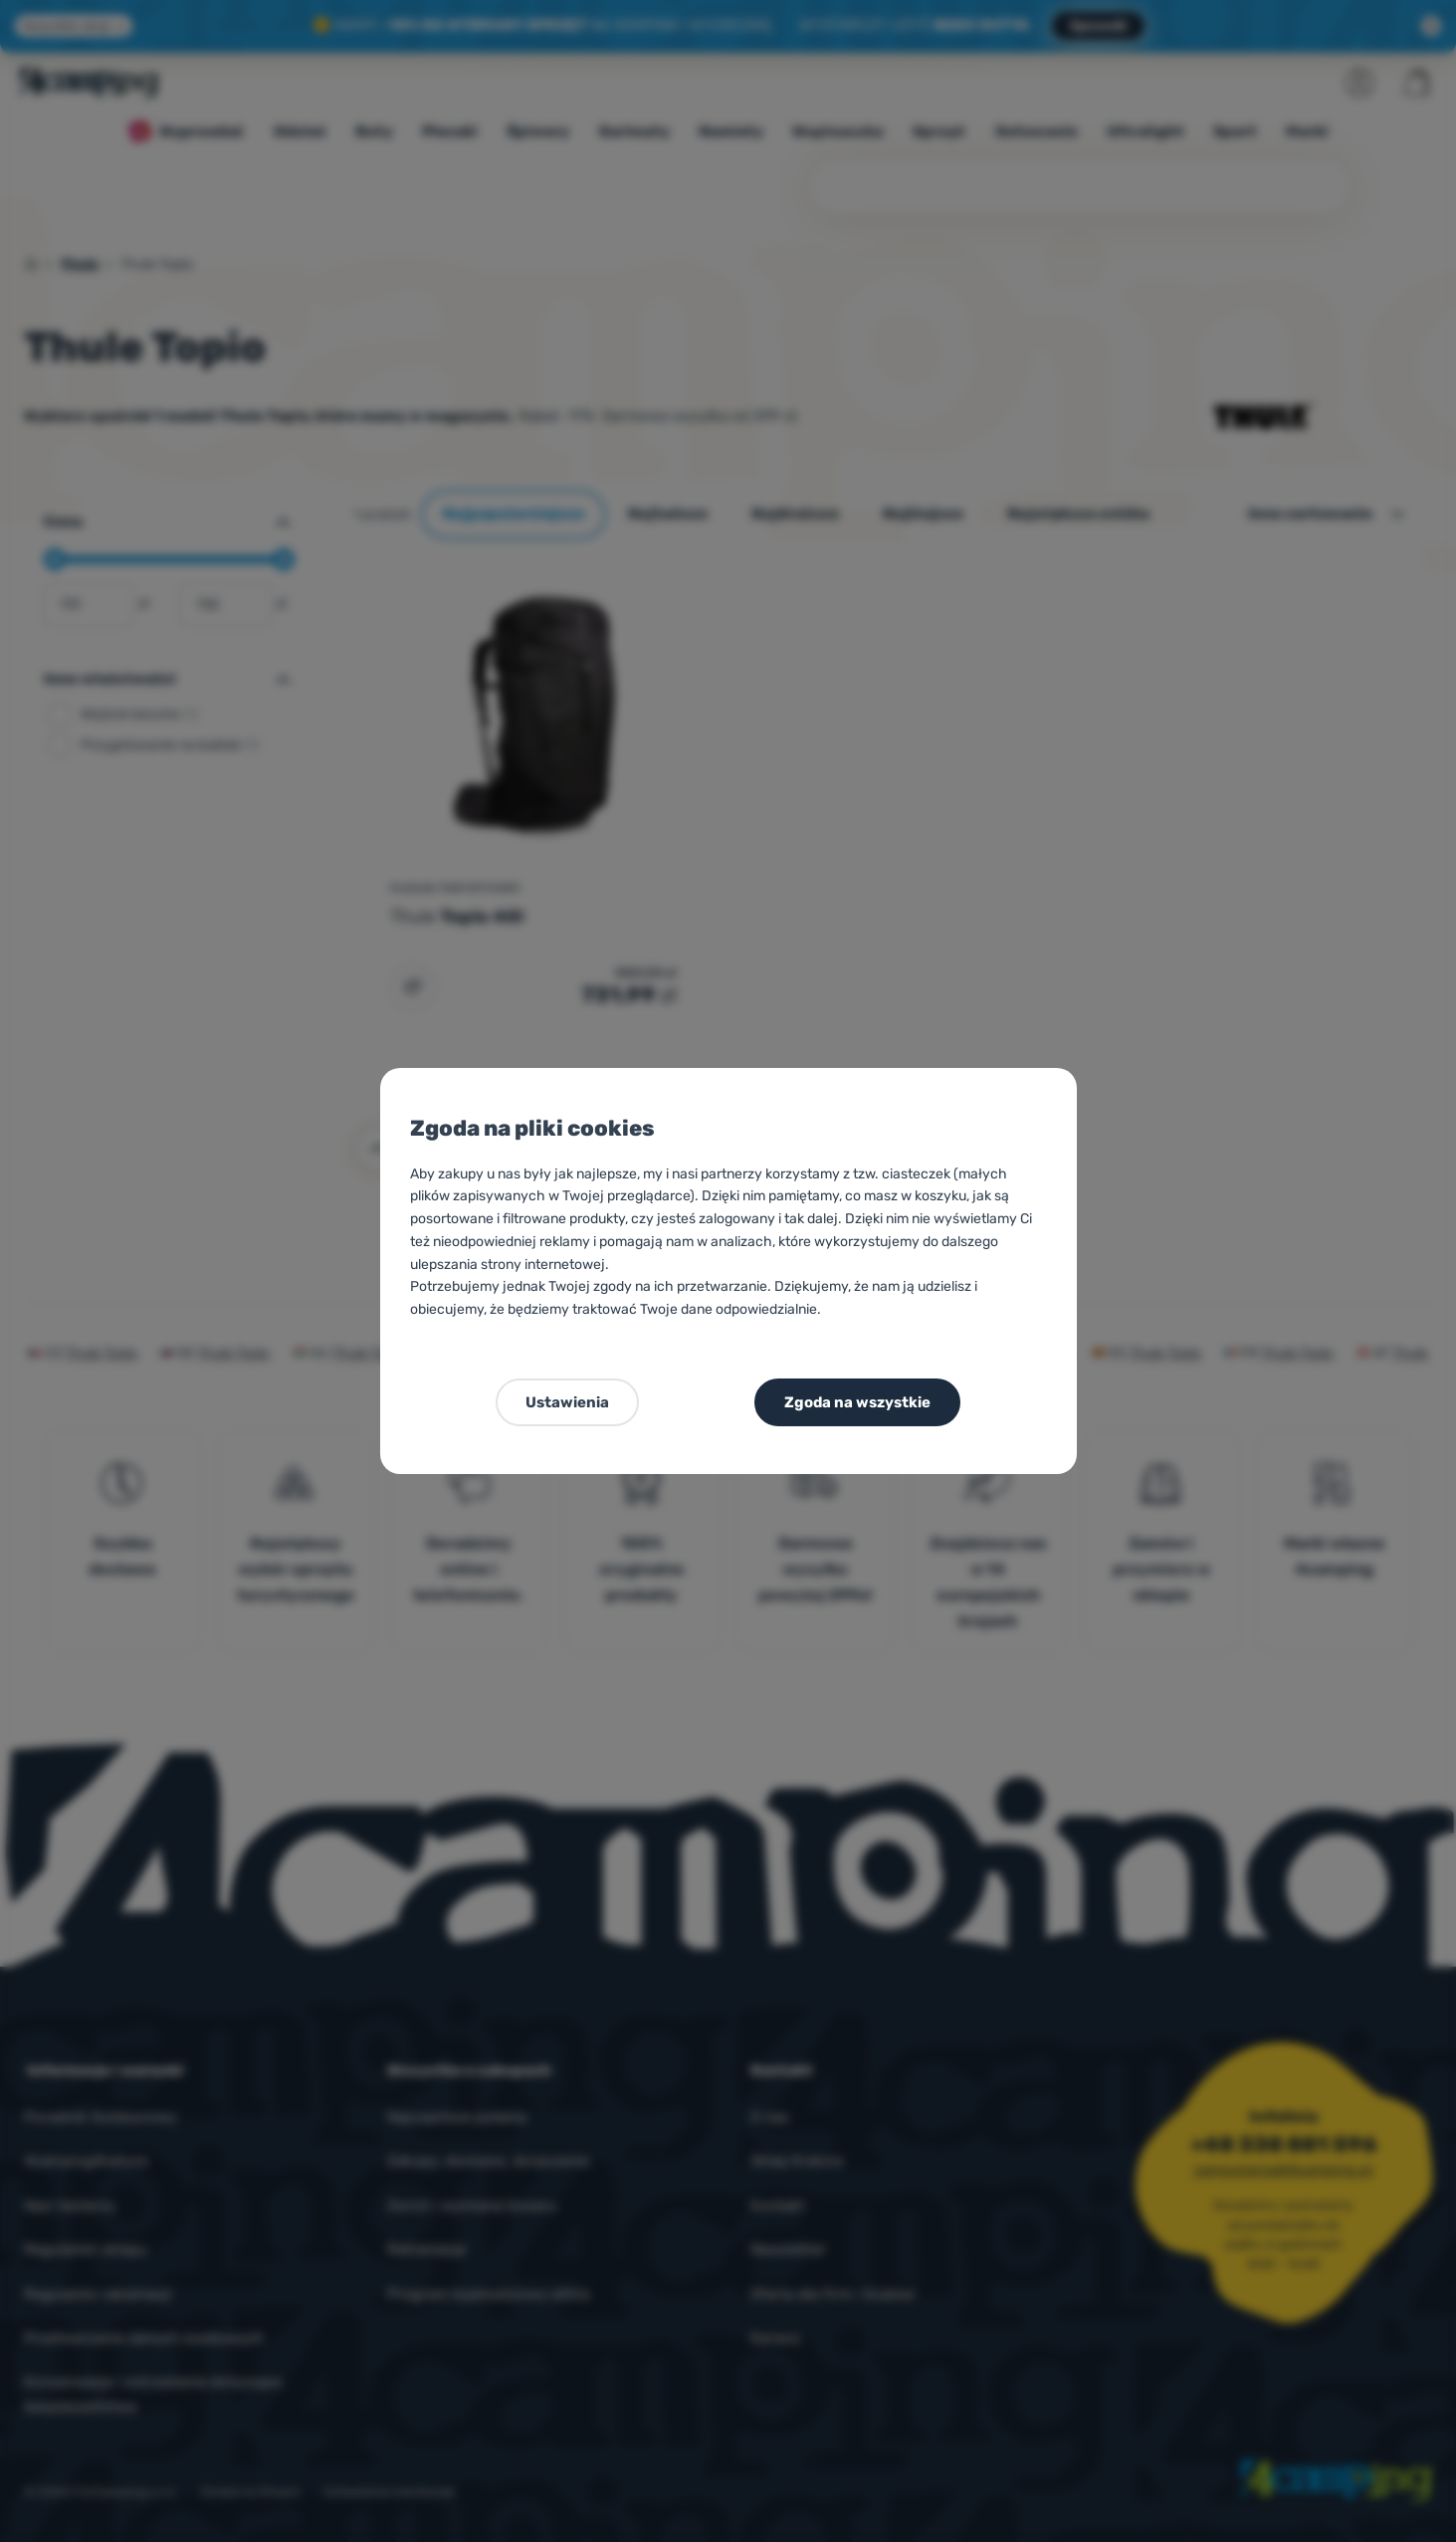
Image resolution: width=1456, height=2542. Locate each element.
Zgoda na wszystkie (857, 1402)
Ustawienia (567, 1402)
